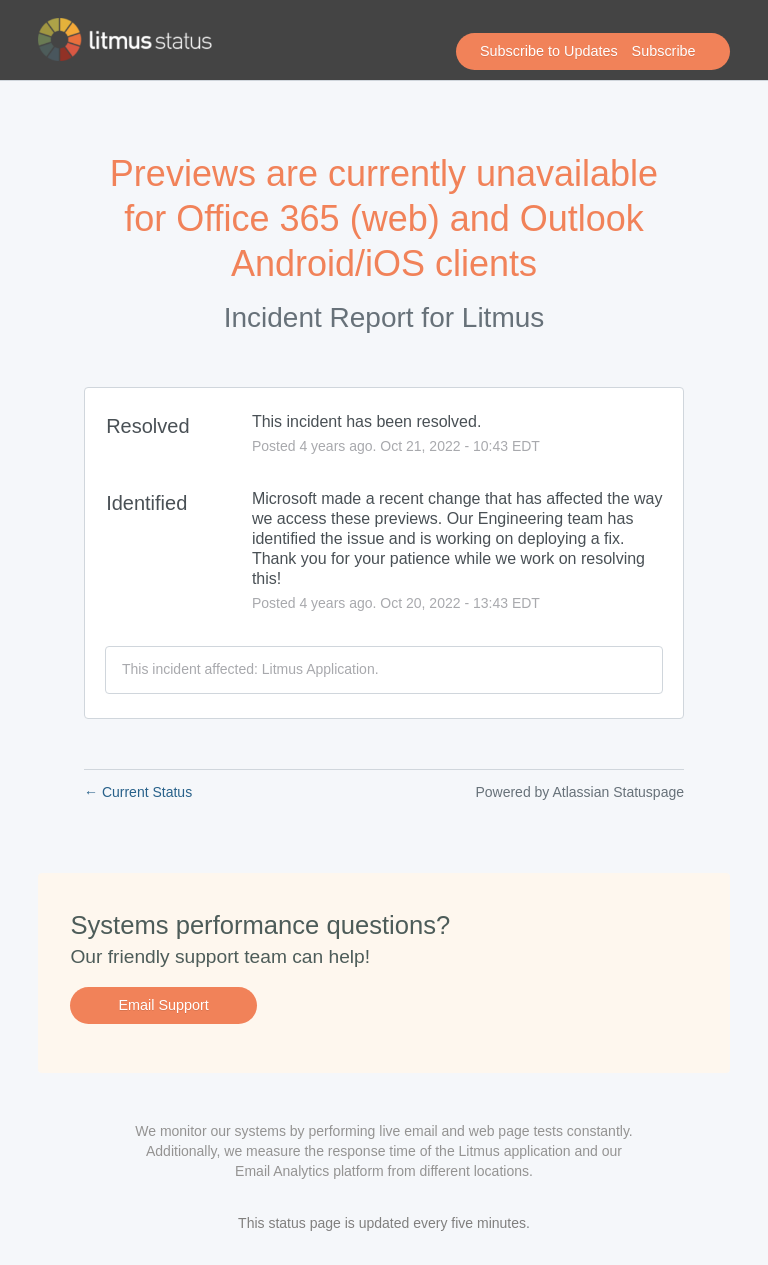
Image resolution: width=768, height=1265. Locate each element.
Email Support (163, 1005)
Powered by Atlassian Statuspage (579, 792)
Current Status (138, 792)
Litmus (503, 317)
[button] (593, 52)
